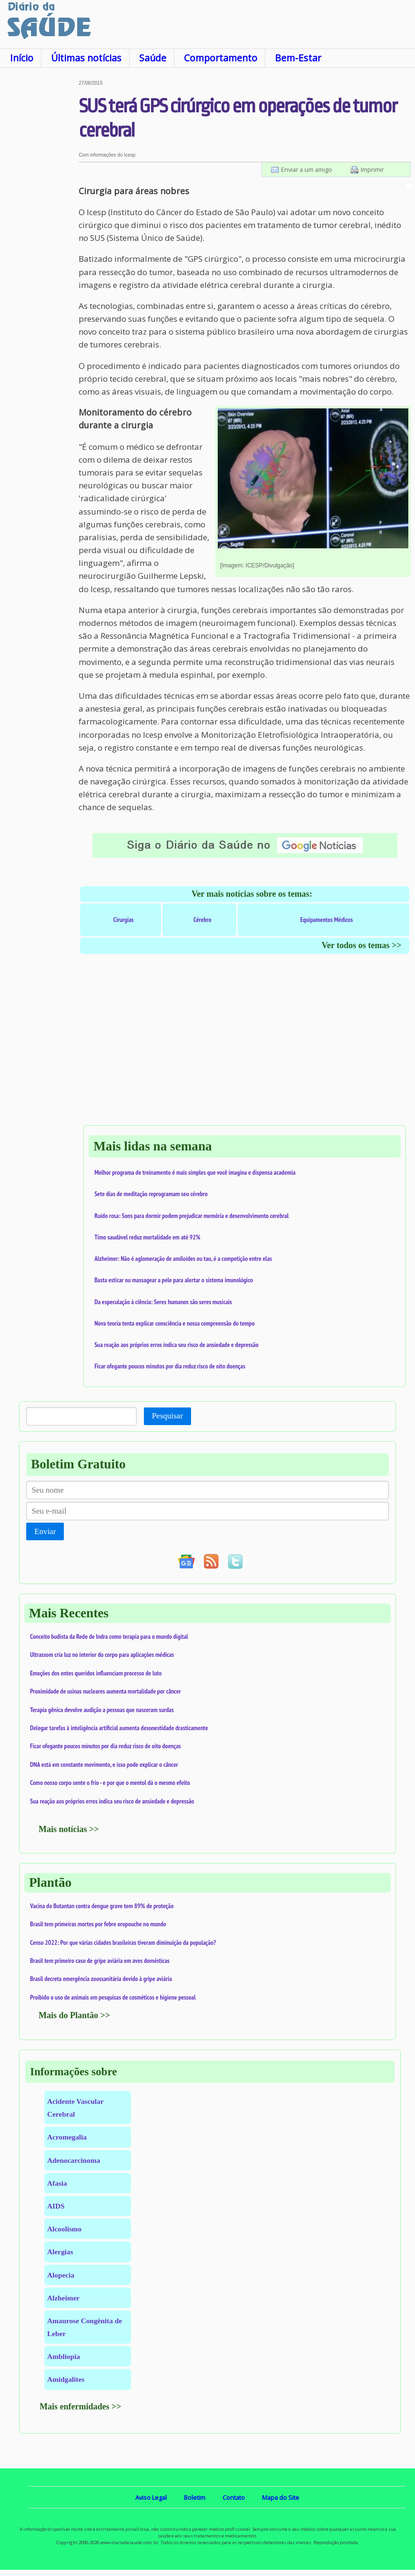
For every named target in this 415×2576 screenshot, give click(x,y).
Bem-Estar (298, 57)
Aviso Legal (151, 2497)
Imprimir (372, 169)
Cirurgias (123, 919)
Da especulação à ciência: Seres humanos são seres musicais (163, 1302)
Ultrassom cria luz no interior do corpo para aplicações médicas (102, 1654)
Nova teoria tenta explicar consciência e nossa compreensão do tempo (174, 1323)
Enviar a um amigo (306, 169)
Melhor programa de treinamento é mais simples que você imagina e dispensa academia (194, 1172)
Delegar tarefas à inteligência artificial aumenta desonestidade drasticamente (119, 1728)
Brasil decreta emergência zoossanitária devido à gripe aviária (101, 1978)
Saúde (152, 57)
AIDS (56, 2206)
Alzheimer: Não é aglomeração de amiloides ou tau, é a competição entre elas (183, 1258)
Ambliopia (63, 2356)
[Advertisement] (39, 223)
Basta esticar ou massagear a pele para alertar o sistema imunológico (173, 1280)
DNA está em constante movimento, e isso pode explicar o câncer (104, 1764)
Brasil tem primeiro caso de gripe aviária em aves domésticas (100, 1960)
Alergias (60, 2252)
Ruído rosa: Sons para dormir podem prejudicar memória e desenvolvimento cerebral (191, 1215)
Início (21, 57)
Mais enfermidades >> (80, 2406)
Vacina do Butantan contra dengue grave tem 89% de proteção (101, 1906)
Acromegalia (67, 2137)
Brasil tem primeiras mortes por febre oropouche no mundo (98, 1924)
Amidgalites (65, 2379)
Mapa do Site (280, 2497)
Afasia (57, 2183)
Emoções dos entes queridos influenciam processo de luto (96, 1673)
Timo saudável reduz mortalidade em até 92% (147, 1237)
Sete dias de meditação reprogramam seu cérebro (151, 1193)
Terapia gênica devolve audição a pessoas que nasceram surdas (102, 1709)
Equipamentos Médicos (326, 919)
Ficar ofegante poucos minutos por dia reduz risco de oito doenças (169, 1366)
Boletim (194, 2497)
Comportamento (220, 57)
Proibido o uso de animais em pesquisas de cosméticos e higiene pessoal (113, 1997)
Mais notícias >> (69, 1829)
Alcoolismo (64, 2229)
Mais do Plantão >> (74, 2015)
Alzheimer (63, 2298)
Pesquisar (167, 1415)
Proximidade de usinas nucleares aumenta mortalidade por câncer (105, 1691)
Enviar (45, 1531)
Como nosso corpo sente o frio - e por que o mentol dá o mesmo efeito (110, 1782)
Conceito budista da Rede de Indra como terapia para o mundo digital (109, 1636)
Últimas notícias (86, 57)
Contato (234, 2497)
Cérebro (202, 919)
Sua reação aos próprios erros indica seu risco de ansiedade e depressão (176, 1344)
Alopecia (60, 2275)
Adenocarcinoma (73, 2160)
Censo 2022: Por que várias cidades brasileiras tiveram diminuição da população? (123, 1942)
